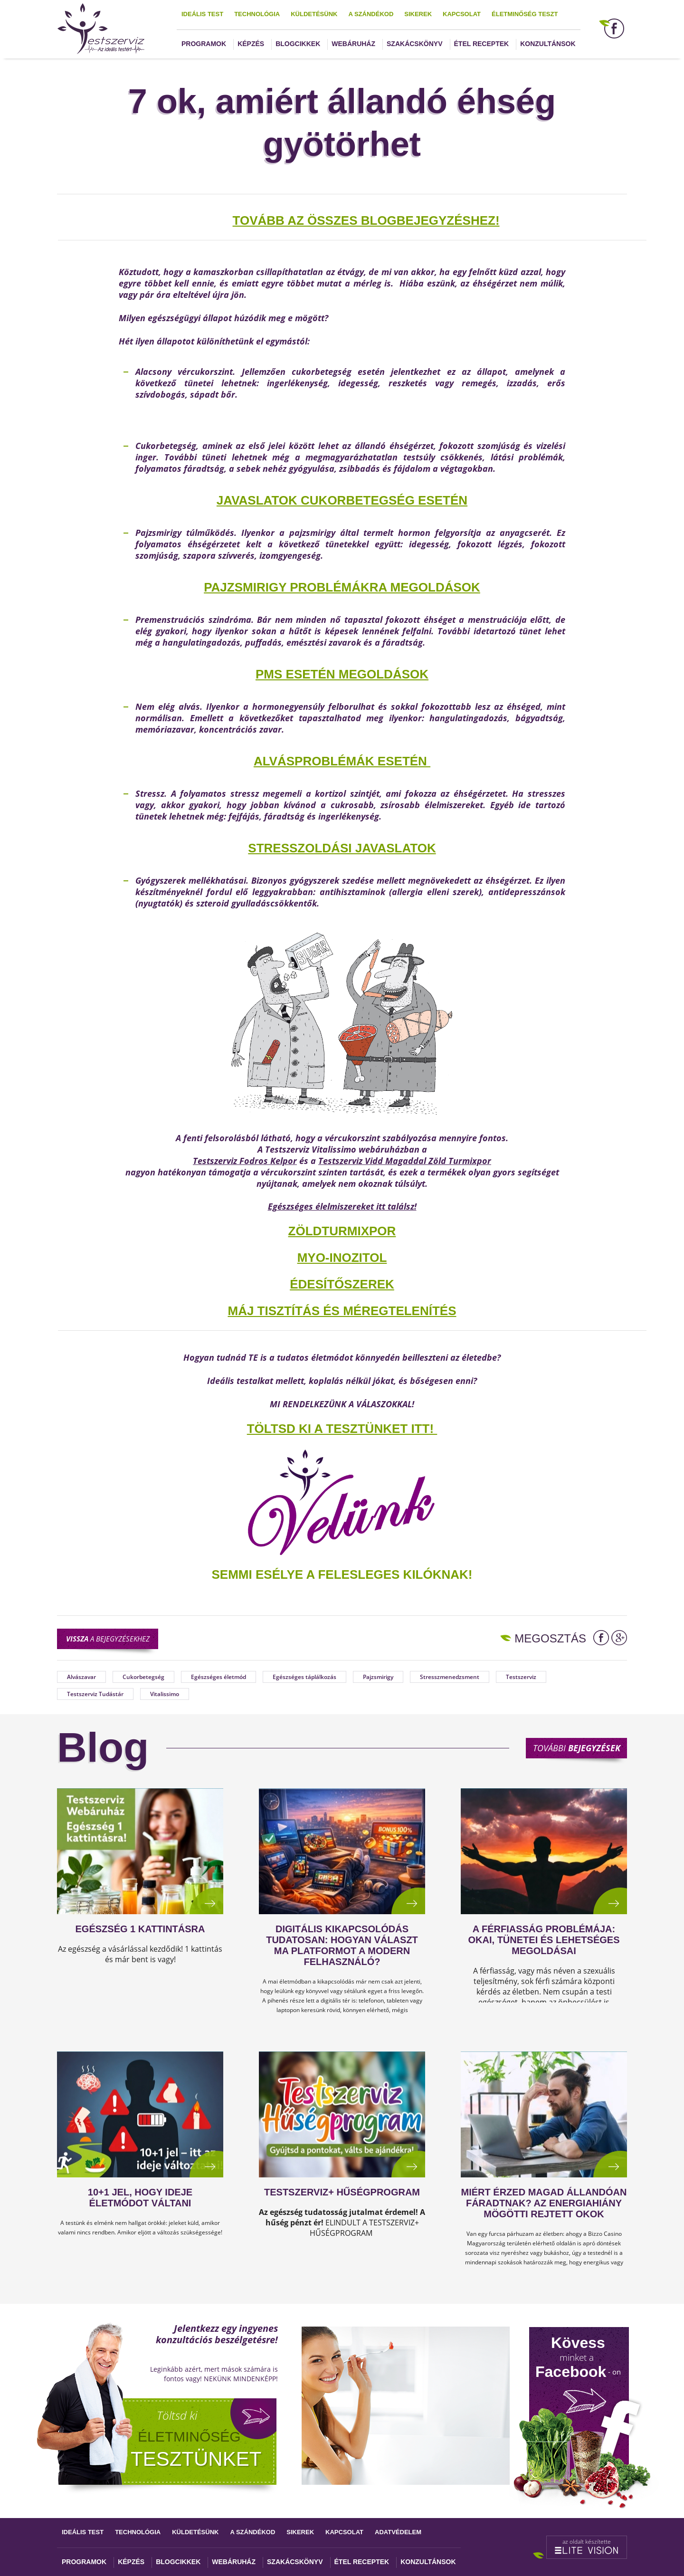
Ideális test (202, 14)
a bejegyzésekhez (108, 1638)
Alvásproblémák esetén (342, 761)
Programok (203, 44)
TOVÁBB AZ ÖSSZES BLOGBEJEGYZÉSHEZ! (366, 220)
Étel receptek (481, 44)
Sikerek (418, 14)
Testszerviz (521, 1677)
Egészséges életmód (218, 1677)
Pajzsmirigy (378, 1677)
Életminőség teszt (525, 14)
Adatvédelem (398, 2532)
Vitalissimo (164, 1694)
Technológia (257, 14)
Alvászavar (81, 1677)
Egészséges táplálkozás (304, 1677)
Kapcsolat (462, 14)
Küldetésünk (314, 14)
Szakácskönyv (414, 44)
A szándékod (370, 14)
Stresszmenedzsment (449, 1677)
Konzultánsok (547, 44)
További (576, 1748)
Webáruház (353, 44)
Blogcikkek (298, 44)
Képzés (251, 44)
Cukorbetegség (143, 1677)
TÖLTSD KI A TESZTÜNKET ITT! (340, 1429)
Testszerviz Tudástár (95, 1694)
